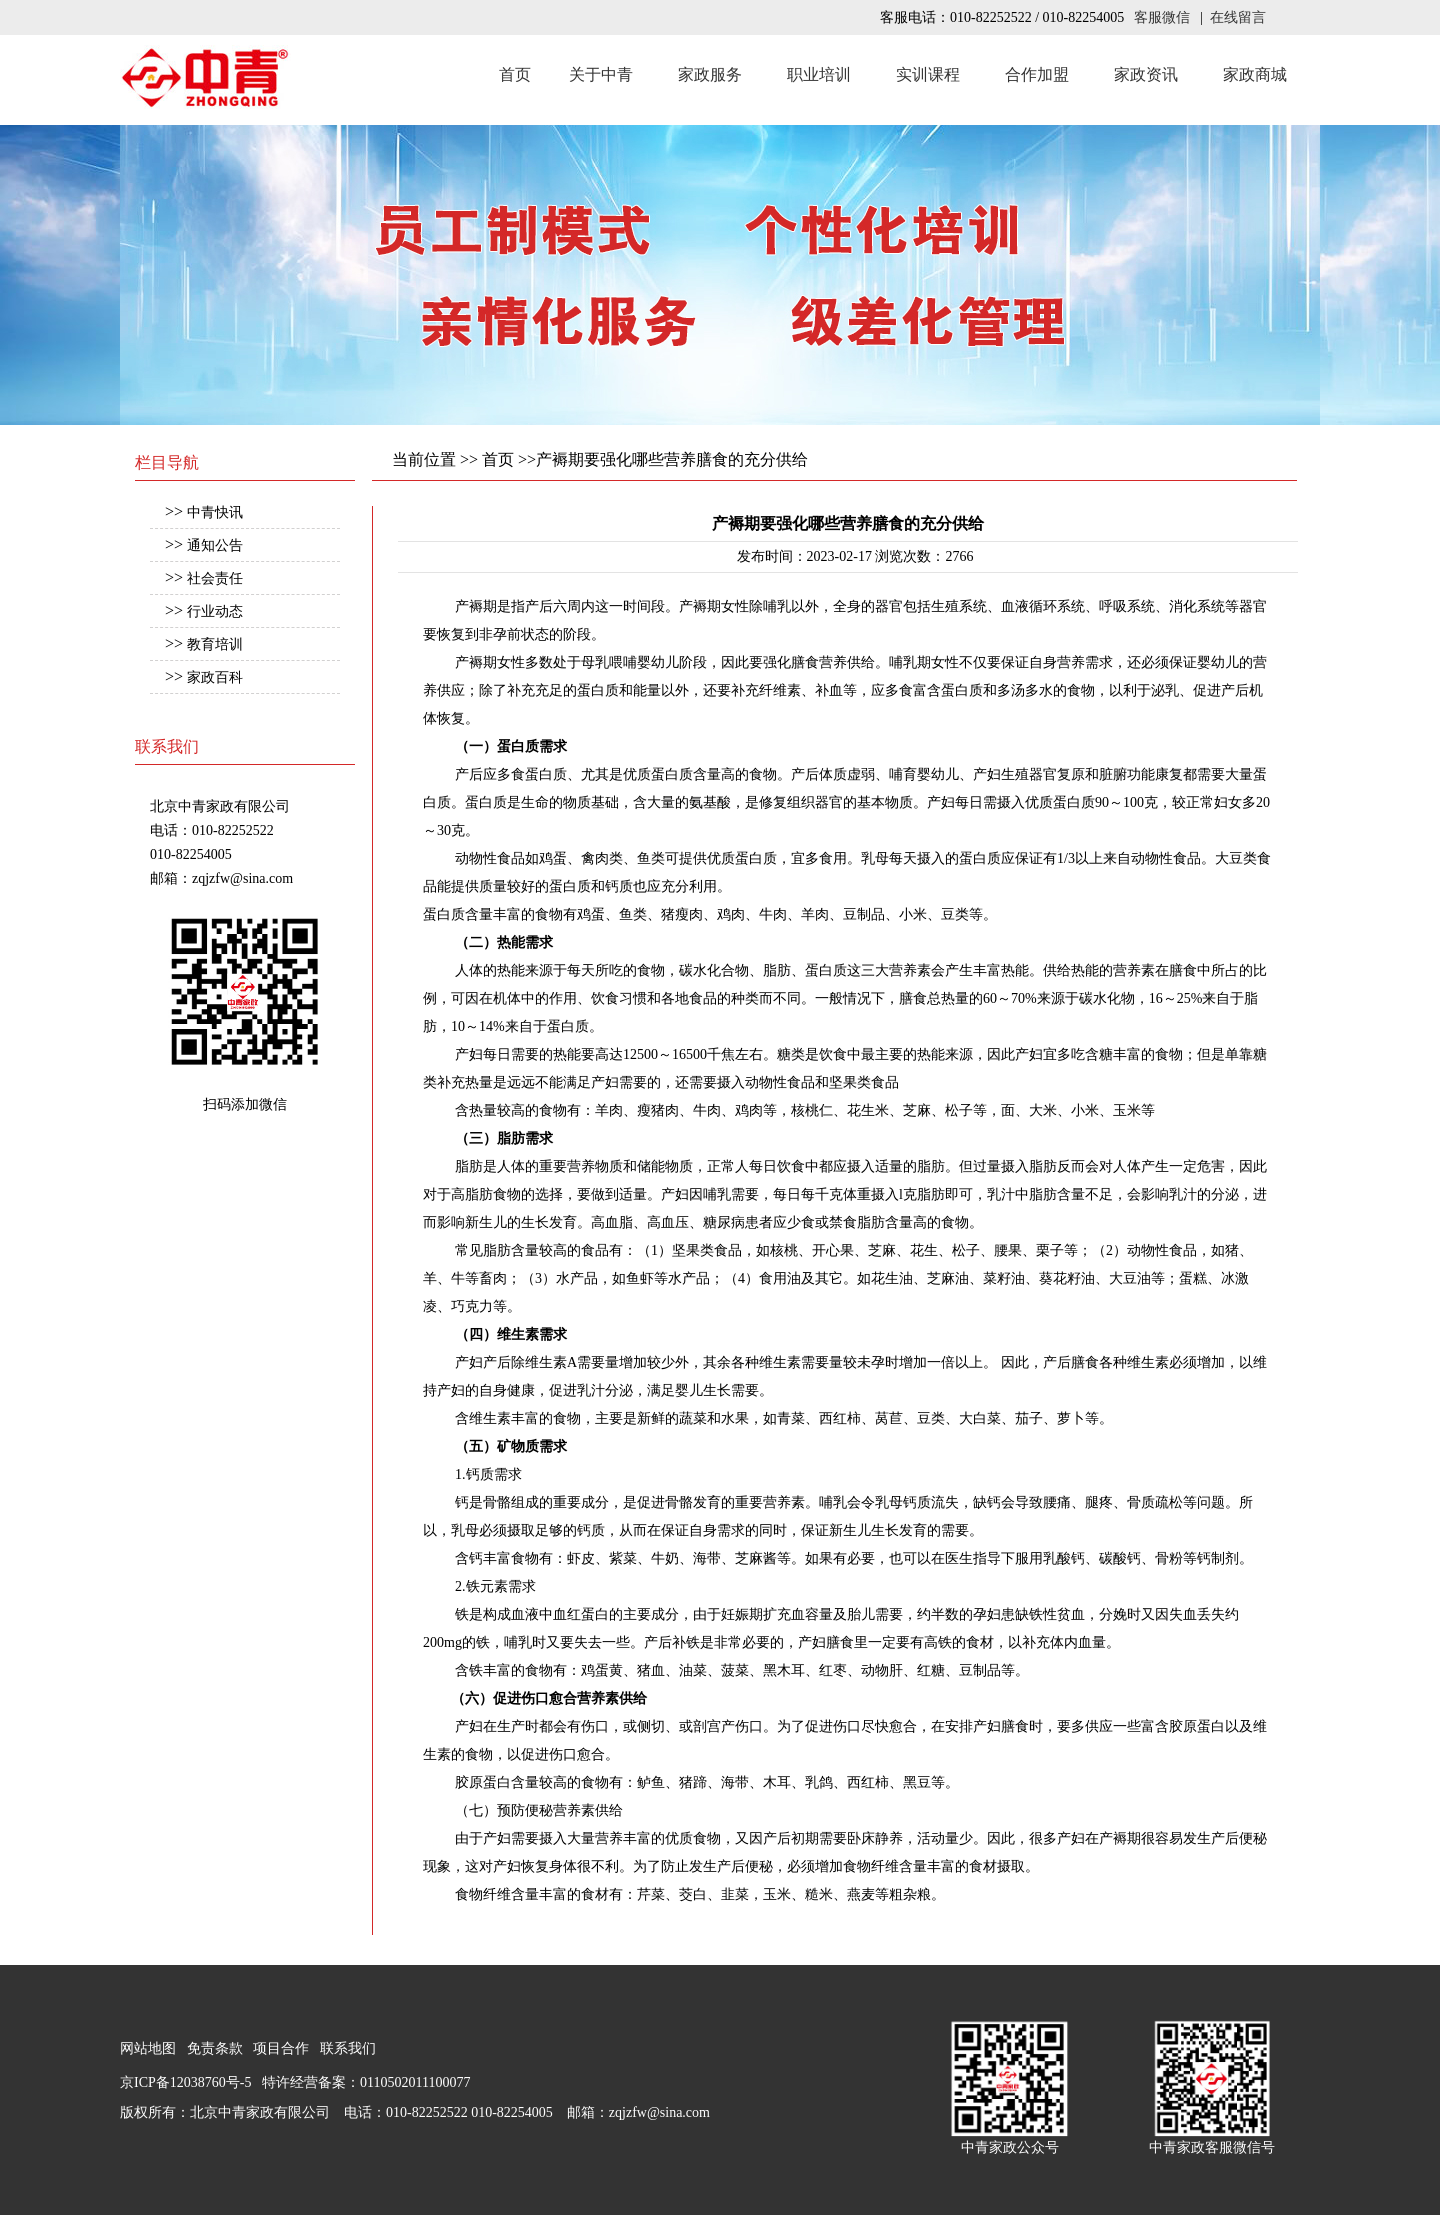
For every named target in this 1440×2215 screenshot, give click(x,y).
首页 (515, 74)
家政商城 (1255, 74)
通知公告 (215, 545)
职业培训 (819, 74)
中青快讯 (215, 512)
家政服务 (710, 74)
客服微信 (1162, 17)
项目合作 (281, 2048)
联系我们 (348, 2048)
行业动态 (215, 611)
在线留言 (1238, 17)
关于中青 (601, 74)
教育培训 (215, 644)
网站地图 (148, 2048)
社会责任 (215, 578)
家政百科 (215, 677)
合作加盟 (1037, 74)
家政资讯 (1146, 74)
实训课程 (928, 74)
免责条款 (215, 2048)
